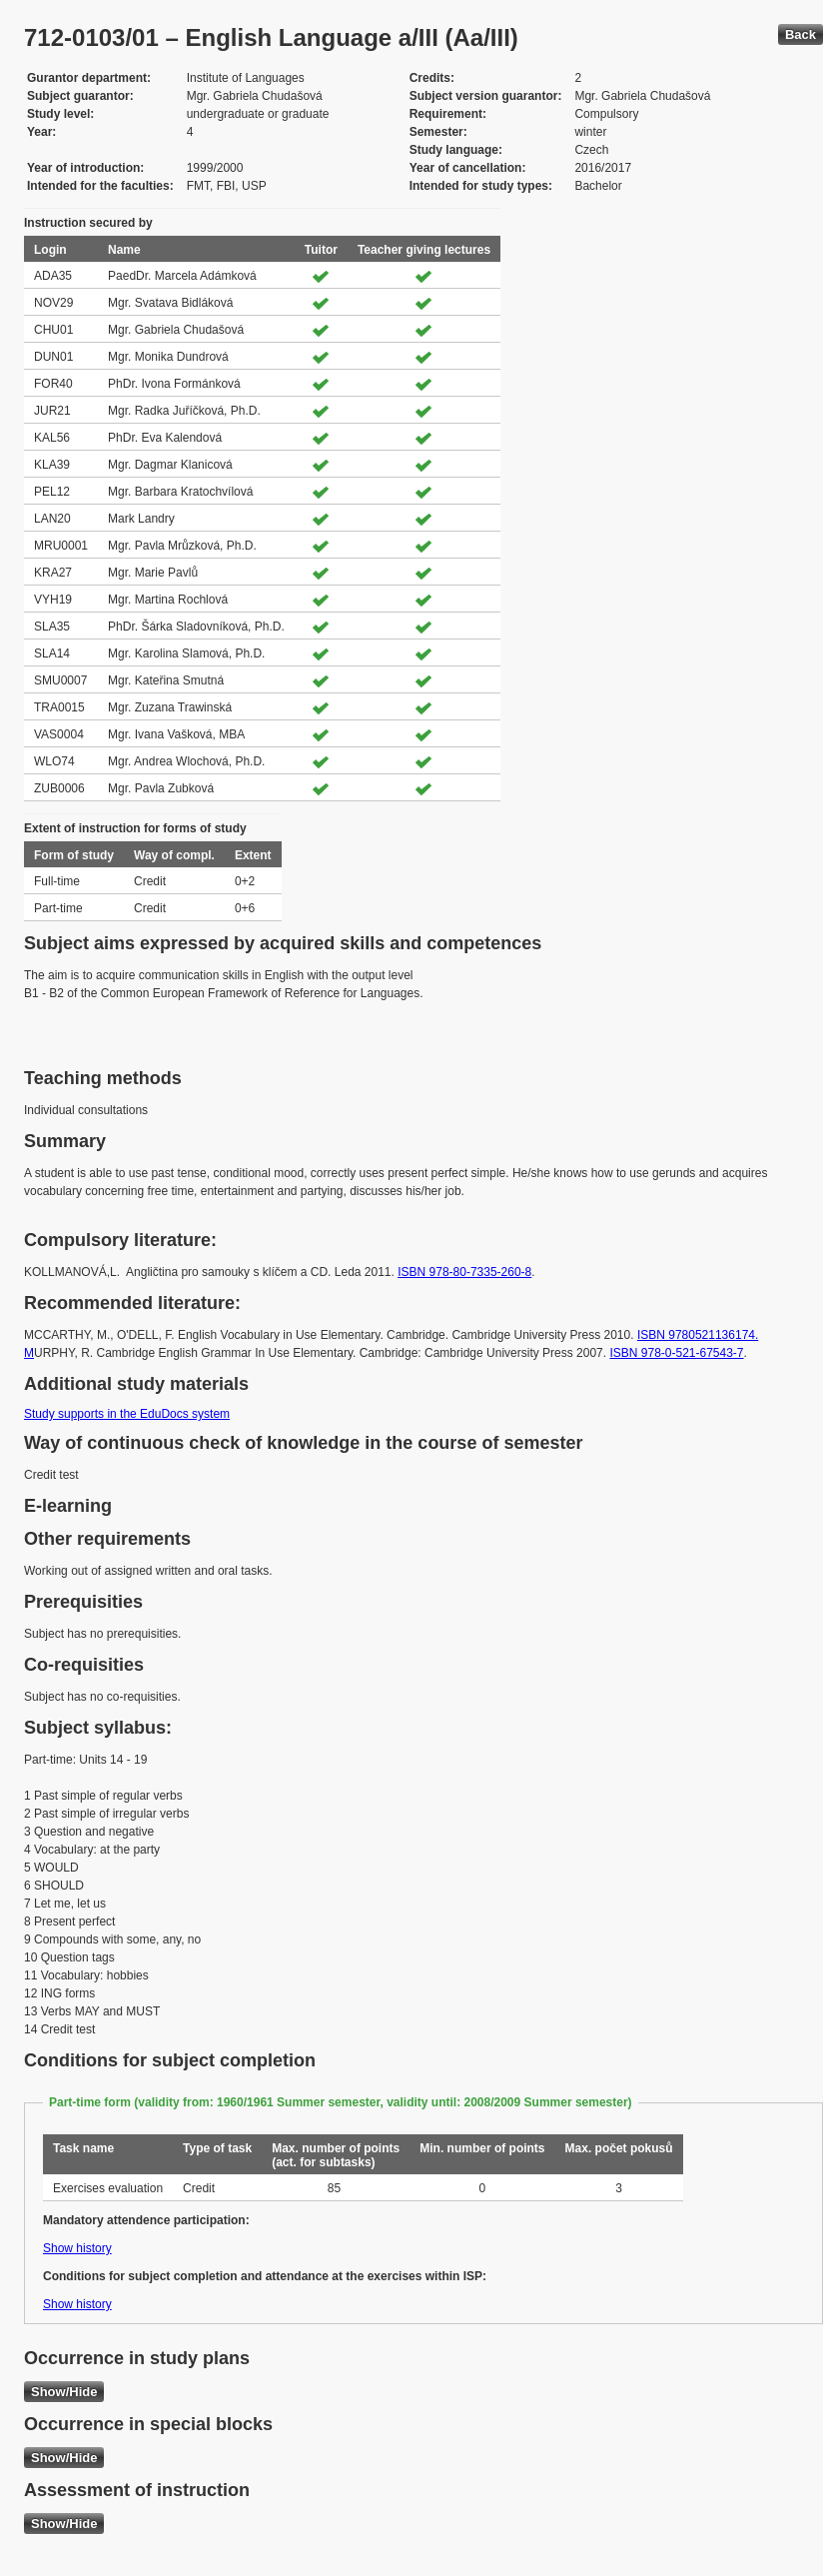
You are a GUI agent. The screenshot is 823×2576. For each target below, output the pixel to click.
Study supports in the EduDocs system (127, 1414)
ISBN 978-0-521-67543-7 (676, 1353)
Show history (77, 2248)
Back (800, 34)
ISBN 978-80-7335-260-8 (464, 1272)
